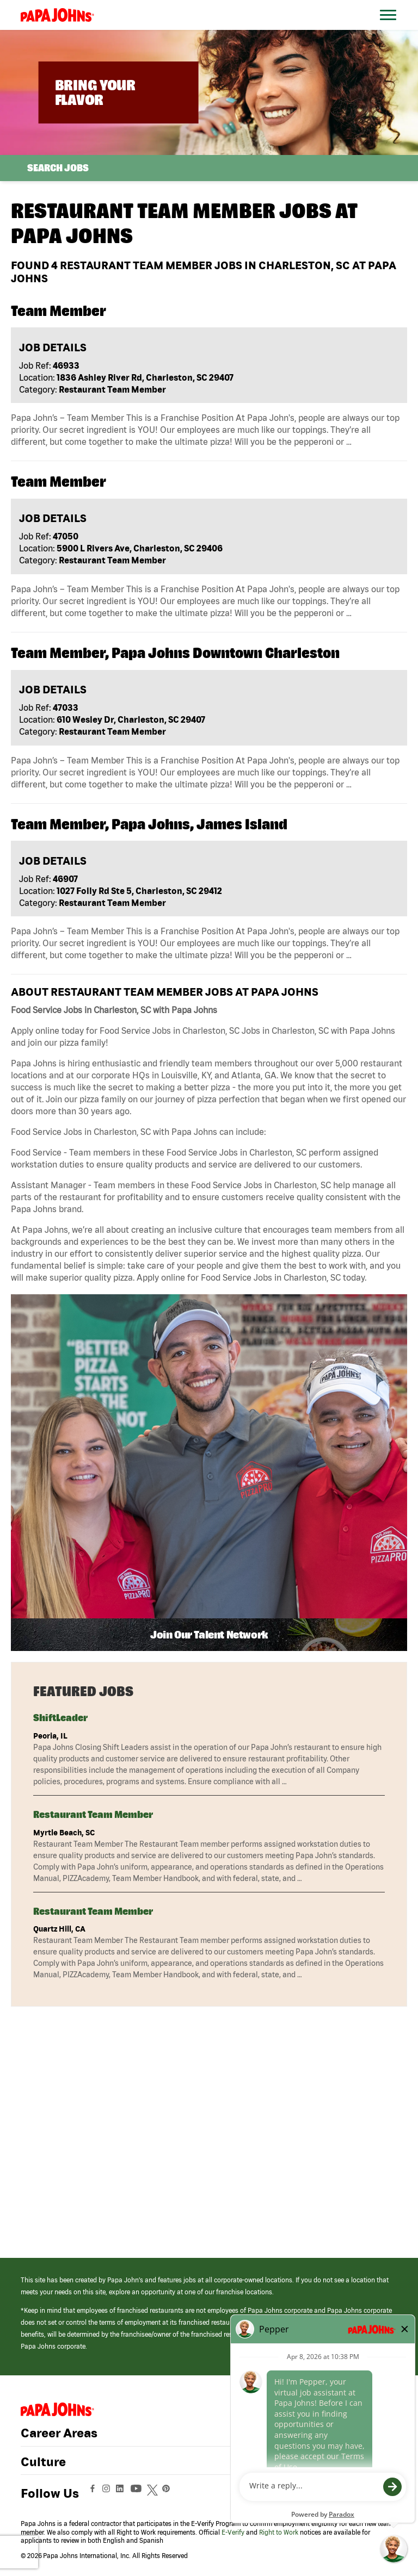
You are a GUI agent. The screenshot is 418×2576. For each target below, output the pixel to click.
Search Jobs (58, 167)
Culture (43, 2462)
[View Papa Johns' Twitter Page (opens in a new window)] (154, 2493)
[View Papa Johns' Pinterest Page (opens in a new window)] (169, 2493)
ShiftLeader (60, 1717)
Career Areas (59, 2433)
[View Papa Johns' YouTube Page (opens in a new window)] (139, 2493)
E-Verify (233, 2532)
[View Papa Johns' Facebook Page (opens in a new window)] (94, 2493)
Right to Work (278, 2532)
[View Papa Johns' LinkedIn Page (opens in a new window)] (122, 2493)
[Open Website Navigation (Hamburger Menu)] (390, 28)
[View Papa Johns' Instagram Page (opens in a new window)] (107, 2493)
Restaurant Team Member (93, 1814)
